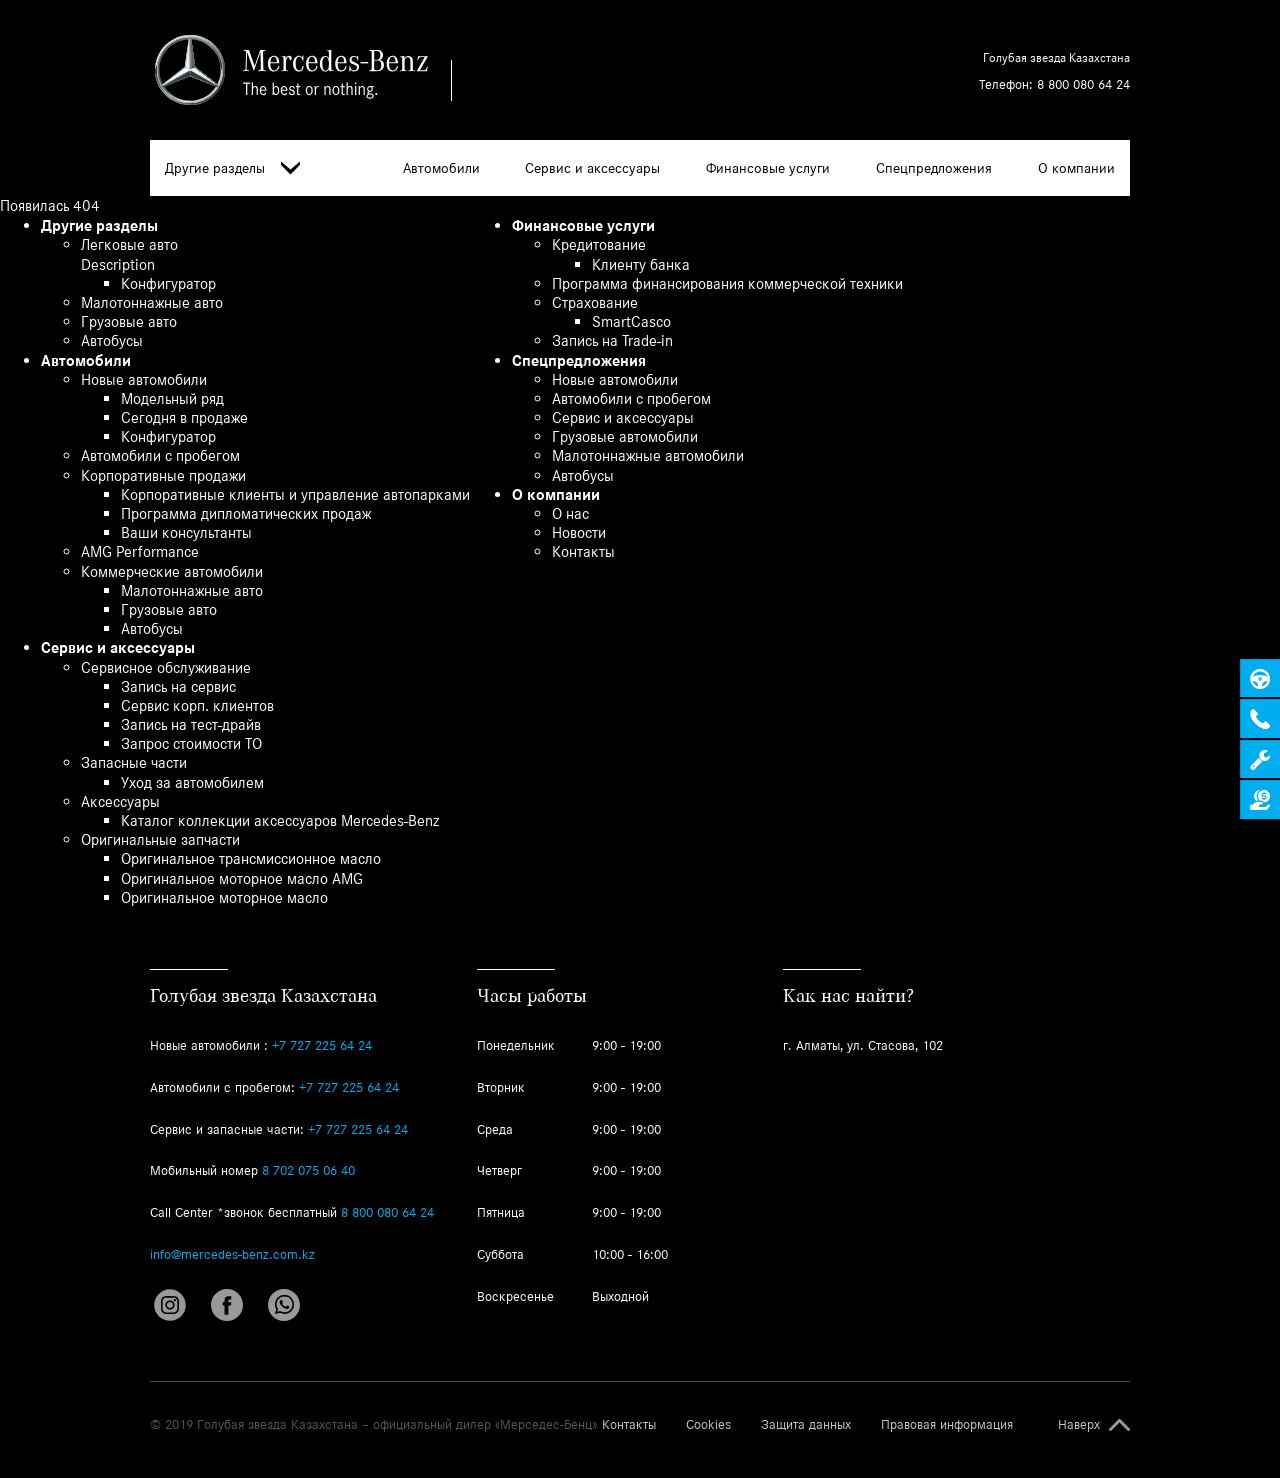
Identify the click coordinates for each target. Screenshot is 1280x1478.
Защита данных (806, 1425)
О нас (570, 513)
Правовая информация (947, 1425)
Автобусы (112, 340)
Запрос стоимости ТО (191, 743)
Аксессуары (120, 801)
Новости (579, 532)
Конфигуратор (168, 283)
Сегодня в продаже (184, 417)
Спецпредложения (934, 168)
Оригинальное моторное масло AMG (242, 878)
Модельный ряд (172, 398)
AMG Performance (140, 551)
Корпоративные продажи (163, 475)
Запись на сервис (178, 686)
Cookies (708, 1425)
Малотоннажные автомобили (648, 455)
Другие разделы (232, 168)
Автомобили (441, 168)
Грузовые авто (129, 321)
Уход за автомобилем (192, 782)
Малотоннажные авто (152, 302)
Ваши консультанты (186, 532)
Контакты (583, 551)
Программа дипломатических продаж (246, 513)
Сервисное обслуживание (166, 667)
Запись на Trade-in (612, 340)
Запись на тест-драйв (191, 724)
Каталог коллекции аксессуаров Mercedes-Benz (280, 820)
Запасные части (134, 762)
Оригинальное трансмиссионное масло (251, 858)
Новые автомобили (144, 379)
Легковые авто (129, 244)
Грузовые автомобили (625, 436)
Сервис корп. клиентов (197, 705)
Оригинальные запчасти (160, 839)
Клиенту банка (641, 264)
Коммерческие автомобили (172, 571)
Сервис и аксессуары (592, 168)
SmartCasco (631, 321)
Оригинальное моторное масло (224, 897)
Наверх (1079, 1425)
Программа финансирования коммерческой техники (727, 283)
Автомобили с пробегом (160, 455)
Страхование (595, 302)
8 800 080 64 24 (1083, 84)
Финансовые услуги (768, 168)
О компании (1076, 168)
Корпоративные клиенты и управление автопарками (295, 494)
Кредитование (599, 244)
